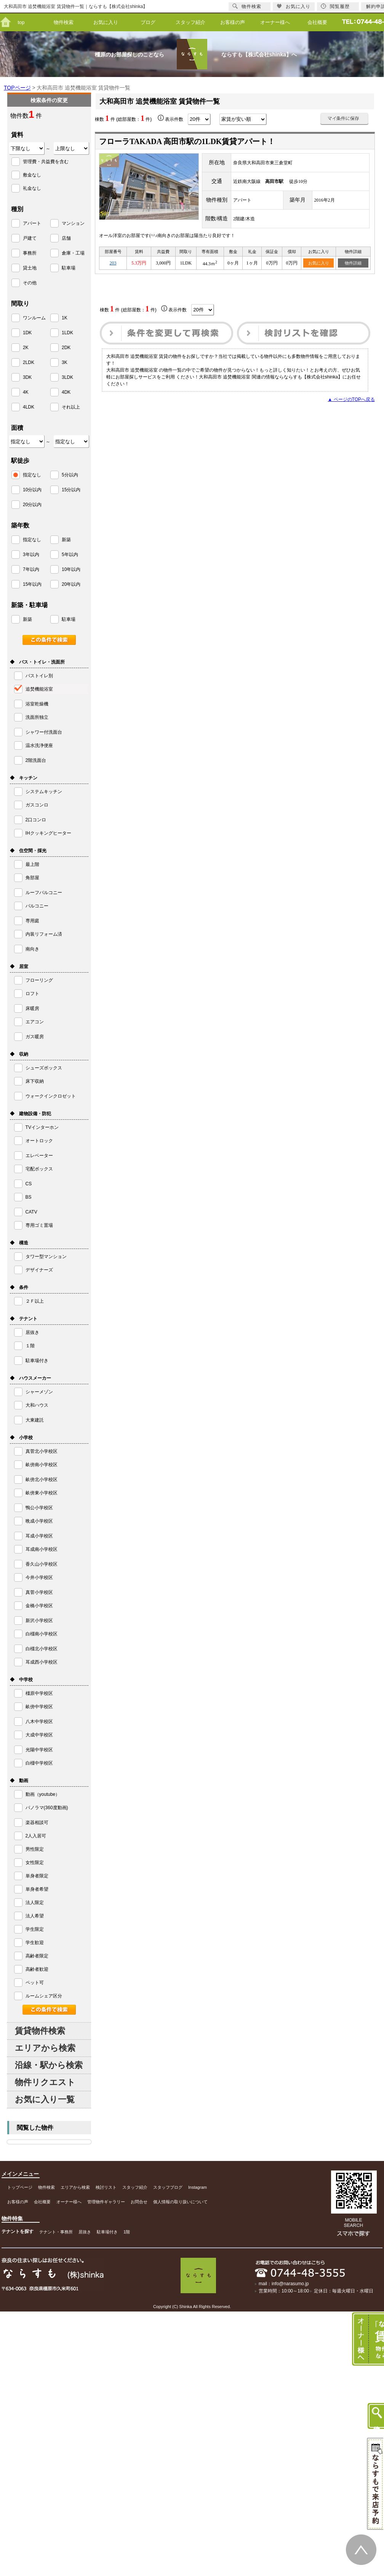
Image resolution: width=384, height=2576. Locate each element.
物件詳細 (353, 263)
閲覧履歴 (335, 6)
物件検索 (64, 22)
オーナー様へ (275, 22)
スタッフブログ (167, 2187)
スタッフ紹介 (190, 22)
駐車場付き (107, 2232)
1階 (126, 2232)
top (21, 22)
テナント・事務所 (56, 2232)
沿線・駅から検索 (49, 2065)
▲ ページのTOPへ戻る (351, 399)
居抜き (84, 2232)
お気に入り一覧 (45, 2099)
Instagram (197, 2187)
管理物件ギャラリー (106, 2201)
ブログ (148, 22)
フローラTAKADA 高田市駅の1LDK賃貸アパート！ (187, 141)
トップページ (19, 2187)
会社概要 (317, 22)
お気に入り (105, 22)
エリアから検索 (45, 2048)
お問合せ (139, 2201)
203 (113, 263)
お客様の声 (232, 22)
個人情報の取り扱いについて (180, 2201)
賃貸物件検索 (40, 2031)
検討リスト (106, 2187)
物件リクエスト (45, 2082)
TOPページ (17, 88)
